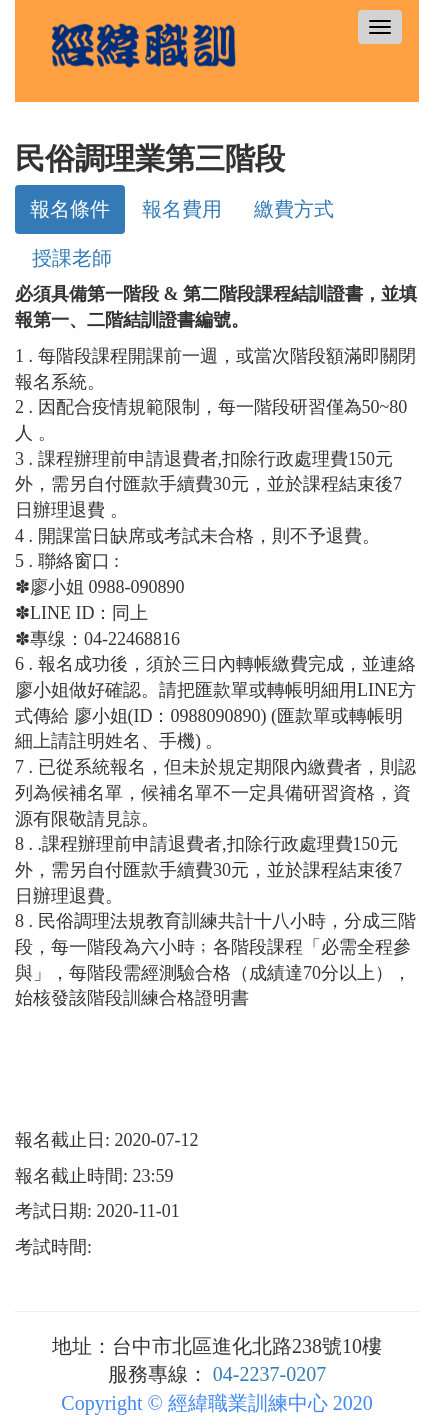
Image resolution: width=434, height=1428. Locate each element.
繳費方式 (294, 209)
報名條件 (70, 209)
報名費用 (182, 209)
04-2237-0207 (269, 1374)
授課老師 (72, 258)
